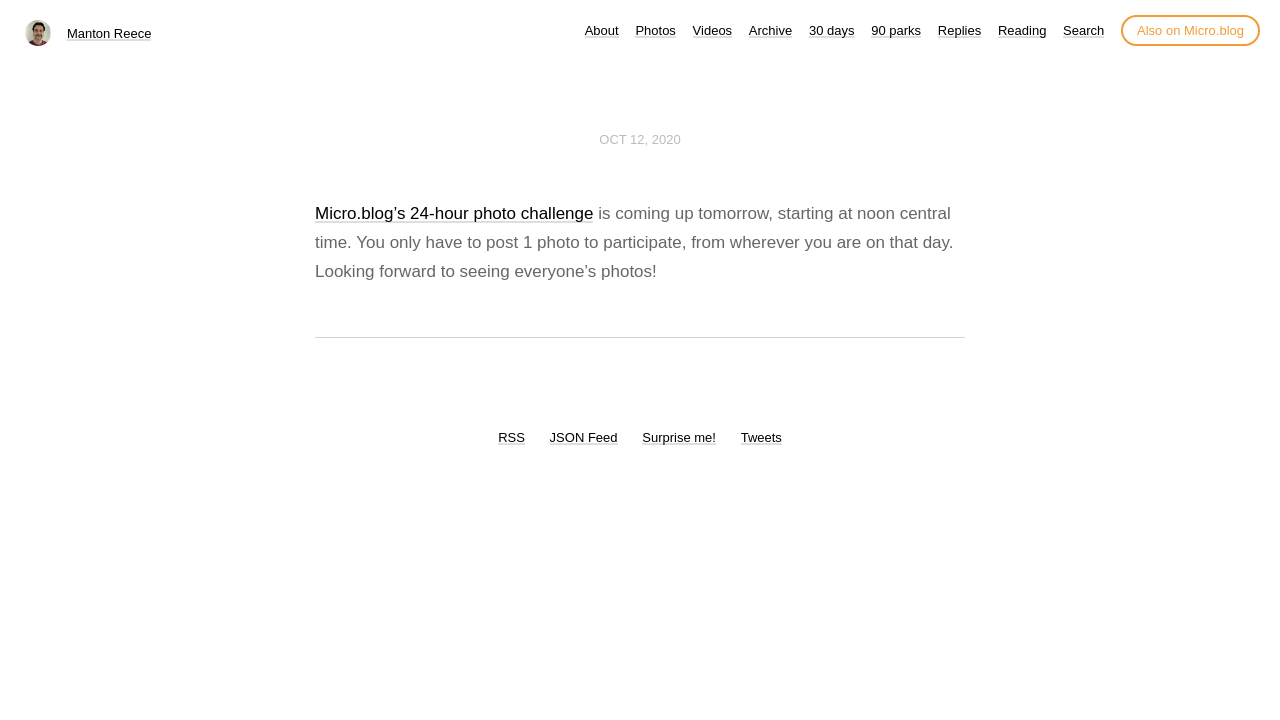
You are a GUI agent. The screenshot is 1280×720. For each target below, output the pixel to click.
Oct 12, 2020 (639, 139)
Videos (713, 30)
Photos (655, 30)
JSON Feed (584, 437)
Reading (1022, 30)
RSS (511, 437)
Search (1083, 30)
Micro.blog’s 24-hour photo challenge (454, 213)
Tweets (761, 437)
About (602, 30)
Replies (959, 30)
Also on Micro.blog (1190, 30)
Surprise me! (679, 437)
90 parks (896, 30)
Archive (770, 30)
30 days (832, 30)
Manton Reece (109, 33)
